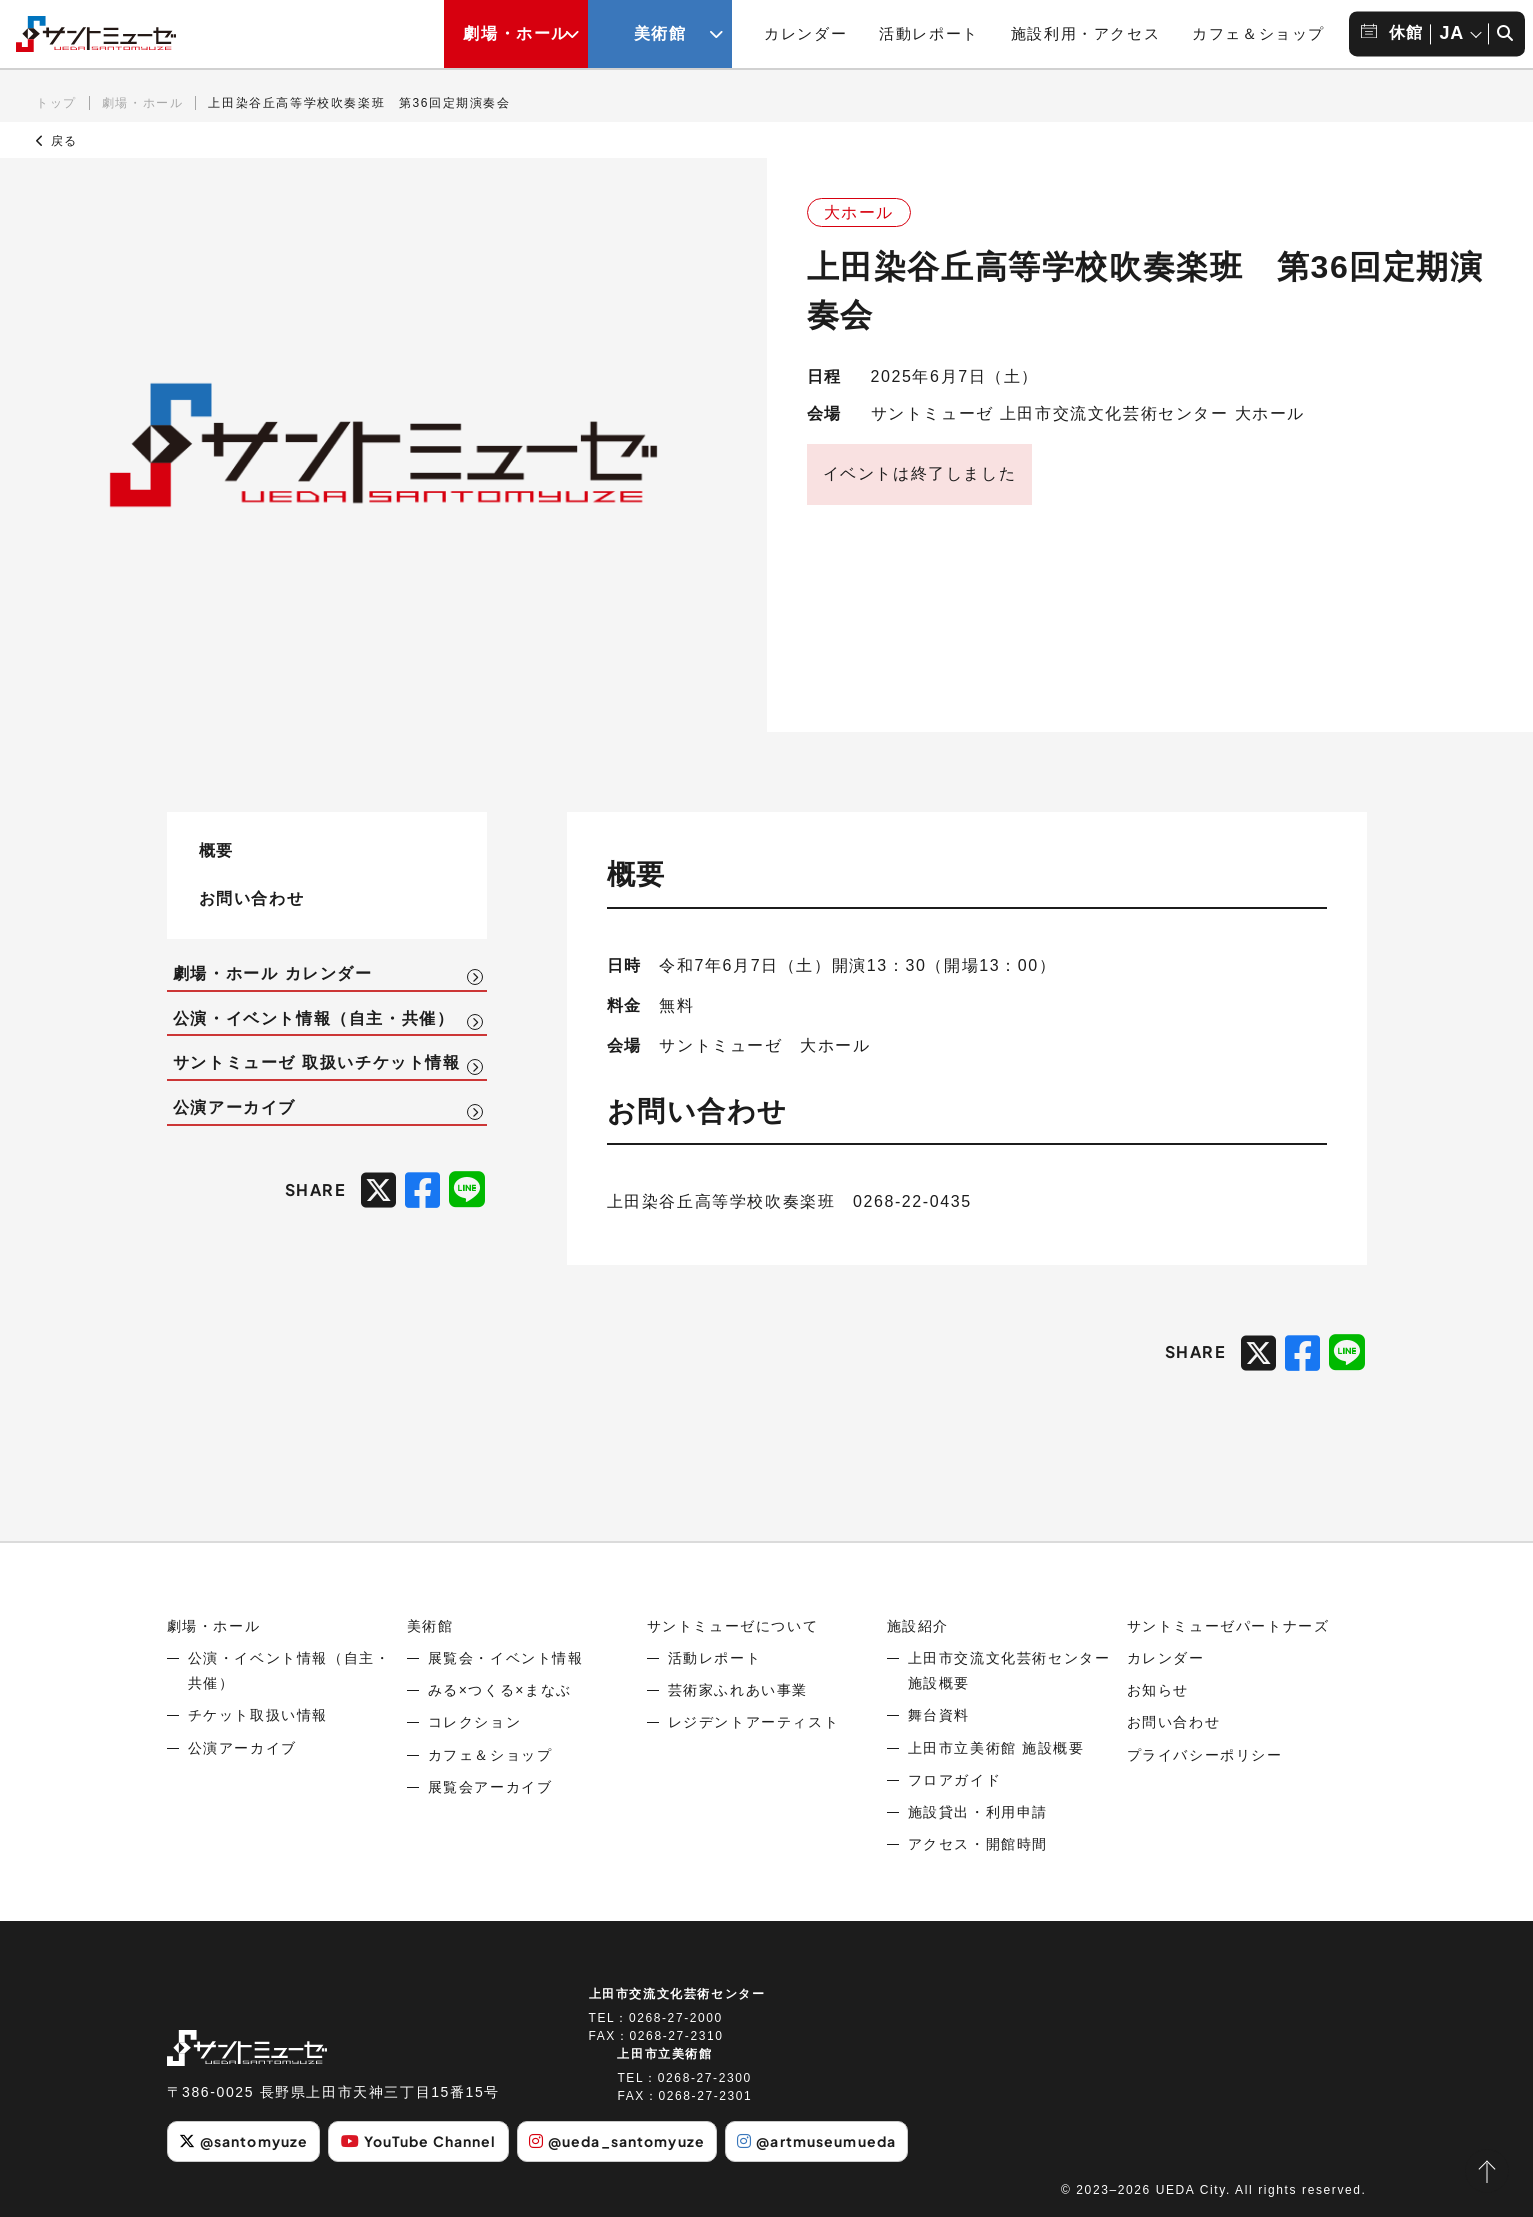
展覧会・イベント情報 (506, 1658)
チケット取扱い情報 (258, 1715)
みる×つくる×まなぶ (500, 1690)
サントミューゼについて (733, 1626)
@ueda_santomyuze (617, 2141)
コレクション (475, 1722)
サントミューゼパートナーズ (1228, 1626)
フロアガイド (955, 1780)
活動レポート (929, 33)
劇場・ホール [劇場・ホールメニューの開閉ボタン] (516, 33)
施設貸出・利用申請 (978, 1812)
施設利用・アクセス (1085, 33)
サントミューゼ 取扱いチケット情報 (317, 1062)
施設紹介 (918, 1626)
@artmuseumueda (816, 2141)
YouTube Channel (419, 2141)
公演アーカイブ (234, 1107)
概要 (216, 849)
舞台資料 (939, 1715)
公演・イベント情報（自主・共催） (314, 1018)
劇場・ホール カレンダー (273, 973)
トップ (56, 103)
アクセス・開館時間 (978, 1844)
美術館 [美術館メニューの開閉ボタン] (660, 33)
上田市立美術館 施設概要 (996, 1748)
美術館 (430, 1626)
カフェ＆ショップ (1258, 33)
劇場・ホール (143, 103)
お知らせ (1158, 1690)
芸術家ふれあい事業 (738, 1690)
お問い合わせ (252, 897)
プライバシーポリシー (1205, 1755)
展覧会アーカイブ (490, 1787)
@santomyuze (243, 2141)
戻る (57, 141)
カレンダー (805, 33)
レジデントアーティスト (754, 1722)
